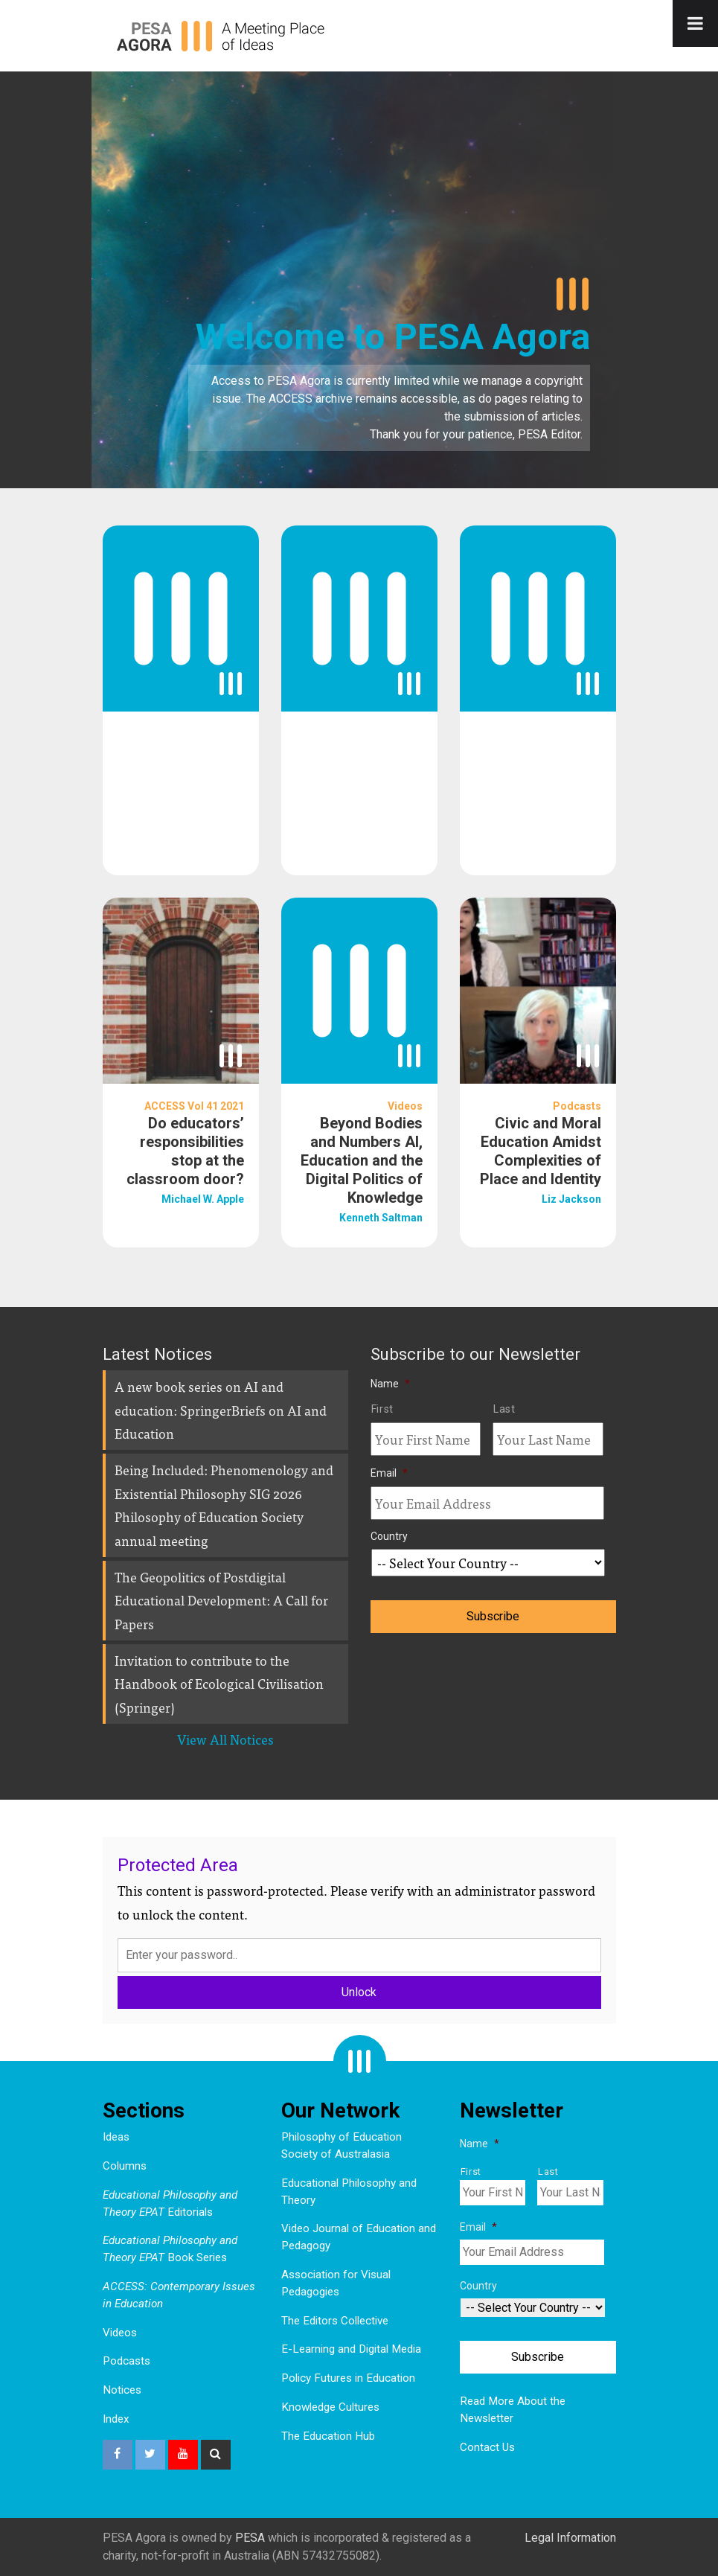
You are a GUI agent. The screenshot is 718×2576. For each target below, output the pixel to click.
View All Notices (225, 1739)
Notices (122, 2390)
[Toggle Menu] (695, 23)
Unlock (359, 1992)
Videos (120, 2332)
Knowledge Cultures (330, 2407)
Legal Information (570, 2538)
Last (504, 1409)
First (382, 1409)
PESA (250, 2538)
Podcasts (126, 2361)
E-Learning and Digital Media (351, 2349)
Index (116, 2419)
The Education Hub (328, 2436)
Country (389, 1536)
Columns (125, 2166)
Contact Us (487, 2447)
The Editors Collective (334, 2320)
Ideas (116, 2137)
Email (389, 1473)
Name (390, 1384)
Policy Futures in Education (348, 2378)
